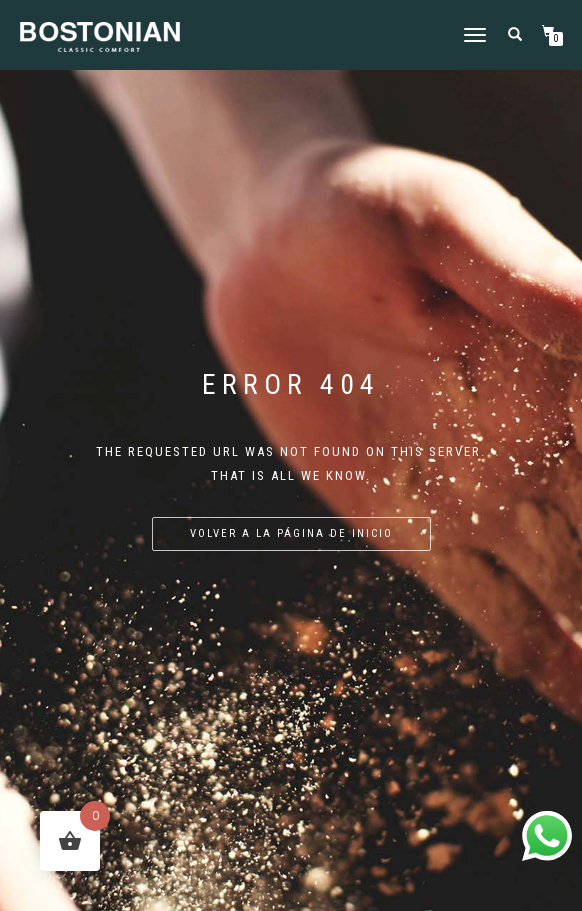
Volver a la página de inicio (291, 533)
